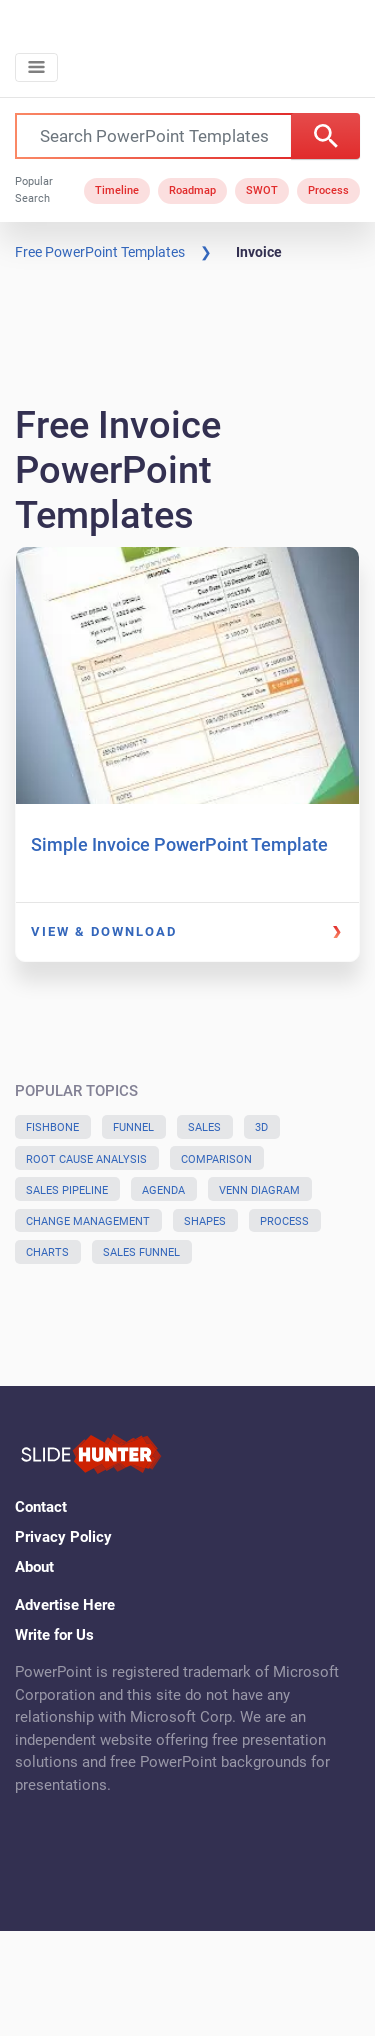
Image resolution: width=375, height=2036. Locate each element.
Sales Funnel (141, 1252)
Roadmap (192, 190)
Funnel (133, 1127)
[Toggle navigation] (36, 67)
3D (261, 1127)
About (34, 1567)
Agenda (163, 1190)
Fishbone (52, 1127)
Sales (204, 1127)
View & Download (104, 931)
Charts (47, 1252)
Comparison (216, 1159)
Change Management (88, 1221)
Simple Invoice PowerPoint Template (179, 844)
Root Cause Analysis (86, 1159)
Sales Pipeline (67, 1190)
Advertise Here (65, 1605)
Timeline (117, 190)
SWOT (262, 190)
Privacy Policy (63, 1537)
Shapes (205, 1221)
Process (328, 190)
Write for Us (54, 1635)
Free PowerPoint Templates (100, 252)
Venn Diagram (259, 1190)
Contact (41, 1507)
